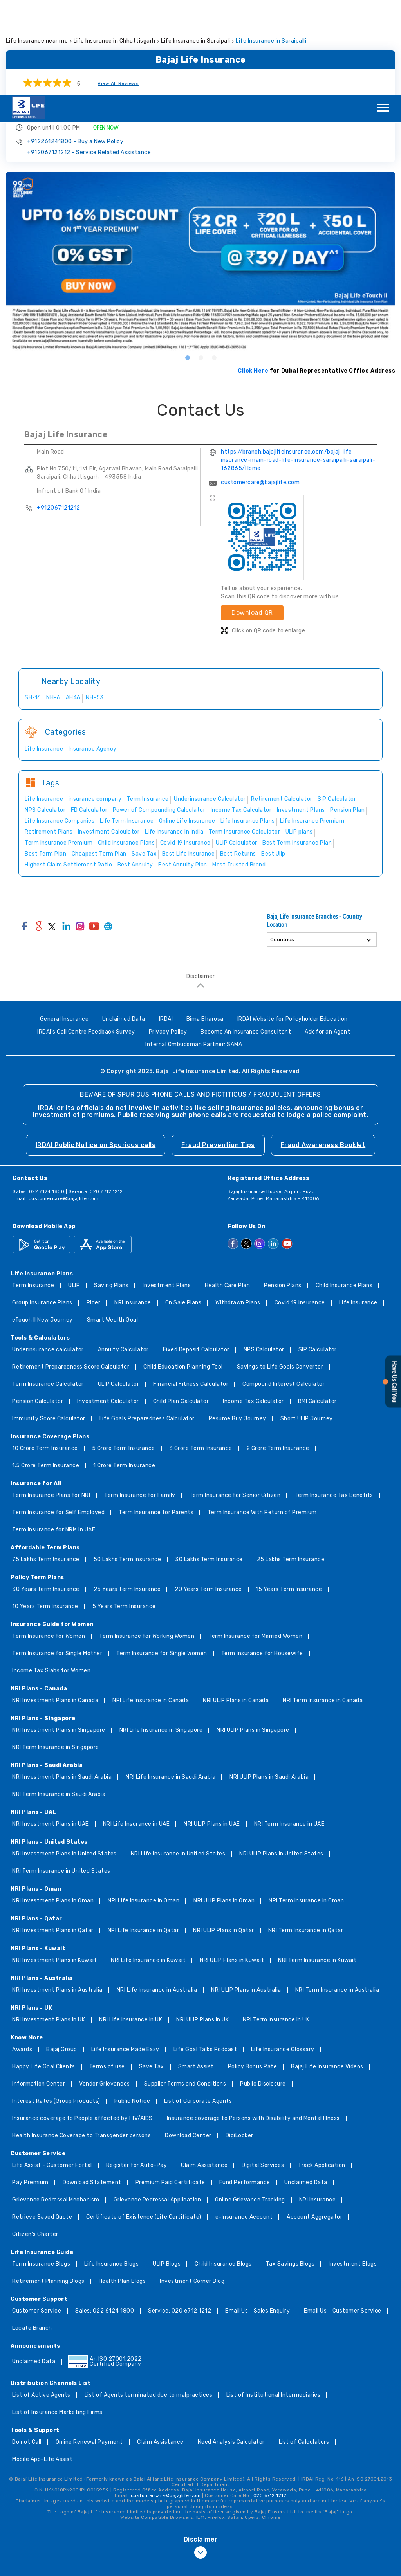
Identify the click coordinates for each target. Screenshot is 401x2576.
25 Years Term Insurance (127, 1494)
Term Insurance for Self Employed (58, 1418)
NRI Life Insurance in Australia (157, 1895)
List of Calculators (304, 2347)
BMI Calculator (317, 1307)
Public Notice (132, 2006)
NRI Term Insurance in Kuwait (317, 1865)
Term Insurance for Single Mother (57, 1559)
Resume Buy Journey (237, 1324)
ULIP (74, 1191)
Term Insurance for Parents (156, 1418)
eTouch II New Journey (42, 1225)
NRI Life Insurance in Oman (143, 1806)
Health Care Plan (227, 1191)
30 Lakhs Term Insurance (209, 1465)
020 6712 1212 (270, 2400)
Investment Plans (167, 1191)
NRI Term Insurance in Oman (306, 1806)
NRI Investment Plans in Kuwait (54, 1865)
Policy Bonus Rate (252, 1972)
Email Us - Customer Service (342, 2216)
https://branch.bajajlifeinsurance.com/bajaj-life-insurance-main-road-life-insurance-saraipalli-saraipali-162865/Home (298, 365)
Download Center (188, 2041)
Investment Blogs (353, 2169)
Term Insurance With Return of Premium (262, 1418)
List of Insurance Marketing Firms (57, 2317)
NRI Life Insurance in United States (178, 1759)
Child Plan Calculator (181, 1307)
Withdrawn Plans (237, 1208)
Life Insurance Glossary (282, 1955)
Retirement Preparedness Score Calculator (70, 1272)
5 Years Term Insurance (124, 1512)
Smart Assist (196, 1972)
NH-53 (95, 603)
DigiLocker (239, 2041)
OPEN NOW (106, 33)
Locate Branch (32, 2233)
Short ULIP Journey (306, 1324)
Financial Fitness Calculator (190, 1289)
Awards (22, 1955)
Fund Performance (244, 2088)
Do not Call (27, 2347)
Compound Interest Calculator (283, 1289)
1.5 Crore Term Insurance (45, 1371)
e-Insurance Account (244, 2122)
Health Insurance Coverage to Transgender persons (81, 2041)
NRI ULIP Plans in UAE (212, 1729)
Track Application (321, 2070)
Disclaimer (200, 881)
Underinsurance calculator (48, 1255)
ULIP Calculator (118, 1289)
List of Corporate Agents (198, 2006)
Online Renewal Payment (89, 2347)
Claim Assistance (204, 2070)
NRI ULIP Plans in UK (202, 1925)
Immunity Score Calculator (48, 1324)
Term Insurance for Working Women (146, 1541)
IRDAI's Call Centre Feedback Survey (86, 937)
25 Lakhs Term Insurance (291, 1465)
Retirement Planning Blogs (48, 2186)
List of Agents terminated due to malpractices (149, 2300)
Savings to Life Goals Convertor (280, 1272)
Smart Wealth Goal (112, 1225)
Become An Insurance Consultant (245, 937)
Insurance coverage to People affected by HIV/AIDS (82, 2024)
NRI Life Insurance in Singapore (161, 1635)
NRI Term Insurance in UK (276, 1925)
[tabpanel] (200, 166)
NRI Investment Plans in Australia (57, 1895)
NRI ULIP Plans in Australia (246, 1895)
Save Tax (151, 1972)
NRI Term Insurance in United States (61, 1776)
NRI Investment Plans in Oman (53, 1806)
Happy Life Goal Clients (43, 1972)
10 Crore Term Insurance (45, 1353)
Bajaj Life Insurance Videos (327, 1972)
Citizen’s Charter (35, 2139)
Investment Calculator (108, 1307)
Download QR (252, 518)
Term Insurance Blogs (41, 2169)
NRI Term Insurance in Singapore (55, 1652)
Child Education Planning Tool (183, 1272)
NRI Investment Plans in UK (48, 1925)
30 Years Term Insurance (45, 1494)
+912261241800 (75, 46)
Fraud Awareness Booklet (323, 1050)
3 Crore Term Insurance (200, 1353)
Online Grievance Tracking (250, 2105)
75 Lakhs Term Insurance (45, 1465)
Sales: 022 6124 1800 (104, 2216)
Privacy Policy (168, 937)
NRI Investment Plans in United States (64, 1759)
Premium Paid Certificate (170, 2088)
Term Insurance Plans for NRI (51, 1400)
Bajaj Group (61, 1955)
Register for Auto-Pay (136, 2070)
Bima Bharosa (205, 924)
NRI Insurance (132, 1208)
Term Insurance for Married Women (255, 1541)
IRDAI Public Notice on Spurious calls (96, 1050)
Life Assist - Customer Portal (52, 2070)
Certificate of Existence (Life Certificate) (143, 2122)
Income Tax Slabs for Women (51, 1576)
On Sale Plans (183, 1208)
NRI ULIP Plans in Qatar (223, 1836)
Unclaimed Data (123, 924)
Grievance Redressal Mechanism (55, 2105)
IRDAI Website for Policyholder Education (292, 924)
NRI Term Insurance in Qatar (305, 1836)
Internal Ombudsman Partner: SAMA (193, 950)
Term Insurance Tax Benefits (333, 1400)
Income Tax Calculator (253, 1307)
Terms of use (107, 1972)
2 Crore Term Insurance (277, 1353)
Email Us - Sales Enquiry (257, 2216)
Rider (94, 1208)
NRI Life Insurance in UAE (136, 1729)
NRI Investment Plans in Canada (55, 1606)
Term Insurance (33, 1191)
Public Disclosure (263, 1989)
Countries (282, 845)
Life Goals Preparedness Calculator (147, 1324)
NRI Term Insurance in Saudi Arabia (58, 1699)
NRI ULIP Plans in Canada (236, 1606)
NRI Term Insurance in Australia (337, 1895)
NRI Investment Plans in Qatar (53, 1836)
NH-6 (53, 603)
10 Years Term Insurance (45, 1512)
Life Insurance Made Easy (125, 1955)
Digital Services (263, 2070)
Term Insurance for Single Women (161, 1559)
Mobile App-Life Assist (42, 2364)
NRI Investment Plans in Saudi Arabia (62, 1682)
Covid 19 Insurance (300, 1208)
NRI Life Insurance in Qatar (143, 1836)
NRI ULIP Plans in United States (281, 1759)
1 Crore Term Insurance (124, 1371)
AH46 (73, 603)
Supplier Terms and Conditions (185, 1989)
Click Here (253, 276)
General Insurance (64, 924)
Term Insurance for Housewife (262, 1559)
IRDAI (166, 924)
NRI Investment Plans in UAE (50, 1729)
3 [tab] (214, 263)
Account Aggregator (314, 2122)
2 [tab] (200, 263)
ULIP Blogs (167, 2169)
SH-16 (33, 603)
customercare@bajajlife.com (260, 387)
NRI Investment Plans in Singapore (58, 1635)
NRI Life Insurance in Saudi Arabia (170, 1682)
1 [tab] (187, 263)
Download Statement (92, 2088)
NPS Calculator (264, 1255)
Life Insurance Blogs (111, 2169)
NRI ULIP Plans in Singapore (253, 1635)
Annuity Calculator (123, 1255)
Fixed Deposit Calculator (196, 1255)
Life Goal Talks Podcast (205, 1955)
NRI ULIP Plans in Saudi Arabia (269, 1682)
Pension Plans (283, 1191)
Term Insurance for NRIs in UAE (53, 1435)
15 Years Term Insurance (289, 1494)
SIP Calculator (317, 1255)
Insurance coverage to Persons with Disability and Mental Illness (253, 2024)
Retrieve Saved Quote (42, 2122)
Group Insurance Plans (42, 1208)
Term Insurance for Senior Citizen (235, 1400)
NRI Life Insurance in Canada (150, 1606)
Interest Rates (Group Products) (56, 2006)
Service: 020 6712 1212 (179, 2216)
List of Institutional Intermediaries (273, 2300)
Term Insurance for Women (48, 1541)
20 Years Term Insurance (208, 1494)
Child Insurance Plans (344, 1191)
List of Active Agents (41, 2300)
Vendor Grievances (104, 1989)
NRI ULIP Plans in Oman (224, 1806)
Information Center (38, 1989)
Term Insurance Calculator (48, 1289)
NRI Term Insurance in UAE (289, 1729)
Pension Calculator (37, 1307)
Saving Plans (111, 1191)
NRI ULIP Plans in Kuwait (232, 1865)
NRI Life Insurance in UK (130, 1925)
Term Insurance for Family (139, 1400)
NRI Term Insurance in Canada (323, 1606)
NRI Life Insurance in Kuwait (148, 1865)
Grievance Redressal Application (157, 2105)
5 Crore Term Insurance (123, 1353)
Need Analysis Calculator (231, 2347)
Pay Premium (30, 2088)
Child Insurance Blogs (223, 2169)
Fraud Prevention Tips (218, 1050)
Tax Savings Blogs (290, 2169)
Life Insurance (358, 1208)
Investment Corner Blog (192, 2186)
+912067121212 (89, 57)
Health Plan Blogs (122, 2186)
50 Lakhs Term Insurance (127, 1465)
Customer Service (36, 2216)
